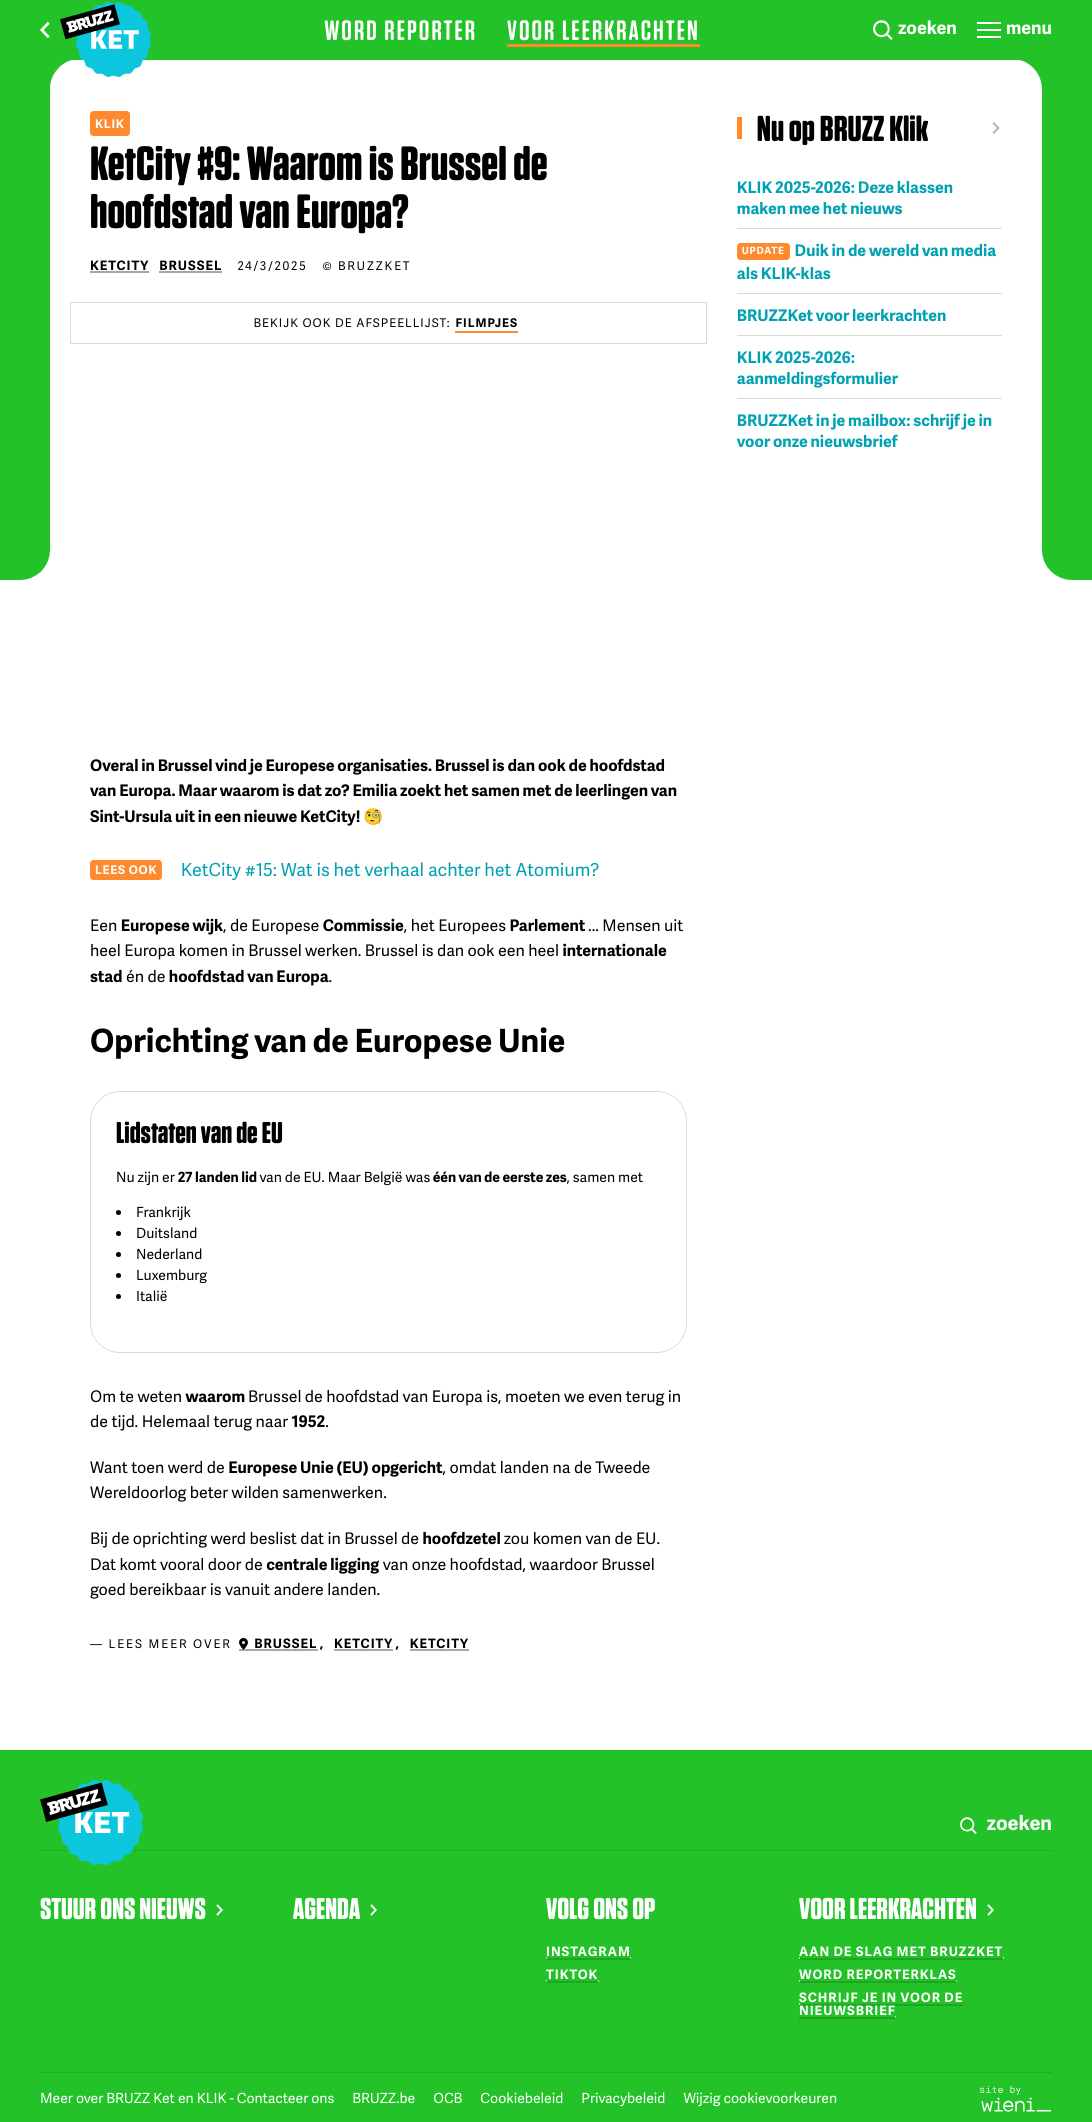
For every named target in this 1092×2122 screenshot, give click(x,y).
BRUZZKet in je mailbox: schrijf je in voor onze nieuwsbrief (864, 430)
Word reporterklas (878, 1974)
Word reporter (400, 30)
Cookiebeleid (523, 2098)
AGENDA (335, 1908)
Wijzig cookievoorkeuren (760, 2098)
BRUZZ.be (385, 2098)
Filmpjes (486, 322)
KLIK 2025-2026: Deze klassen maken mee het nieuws (845, 197)
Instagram (588, 1951)
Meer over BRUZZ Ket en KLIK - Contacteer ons (188, 2098)
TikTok (572, 1974)
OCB (449, 2098)
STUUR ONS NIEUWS (131, 1908)
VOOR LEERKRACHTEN (896, 1908)
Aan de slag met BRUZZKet (901, 1951)
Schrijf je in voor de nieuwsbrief (881, 2003)
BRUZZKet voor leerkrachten (842, 314)
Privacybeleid (624, 2098)
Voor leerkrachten (603, 30)
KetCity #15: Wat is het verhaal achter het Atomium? (390, 869)
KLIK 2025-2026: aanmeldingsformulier (817, 367)
